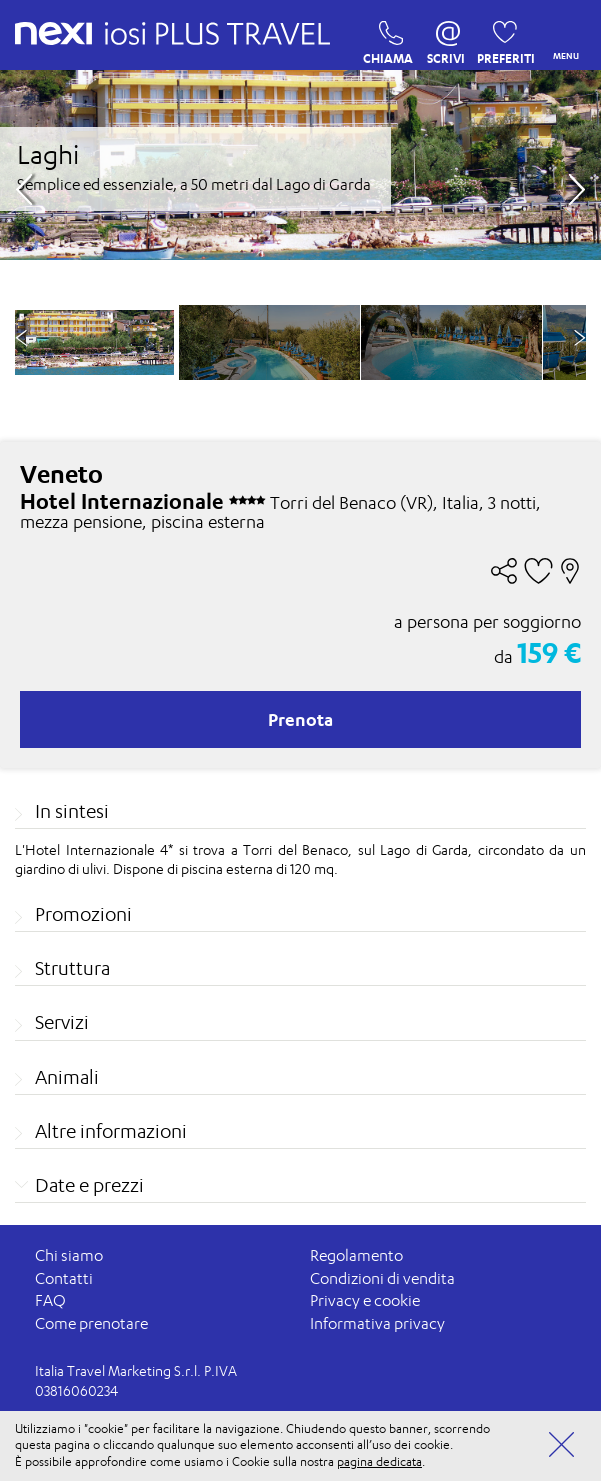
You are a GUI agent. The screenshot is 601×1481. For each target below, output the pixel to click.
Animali (67, 1077)
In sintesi (72, 811)
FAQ (50, 1300)
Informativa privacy (377, 1323)
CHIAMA (385, 38)
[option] (269, 342)
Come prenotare (91, 1323)
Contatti (64, 1278)
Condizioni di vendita (382, 1278)
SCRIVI (446, 38)
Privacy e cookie (365, 1300)
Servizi (62, 1022)
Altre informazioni (111, 1131)
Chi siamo (69, 1255)
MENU (562, 35)
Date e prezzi (89, 1185)
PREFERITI (499, 38)
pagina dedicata (379, 1461)
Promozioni (83, 914)
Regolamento (356, 1255)
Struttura (72, 968)
